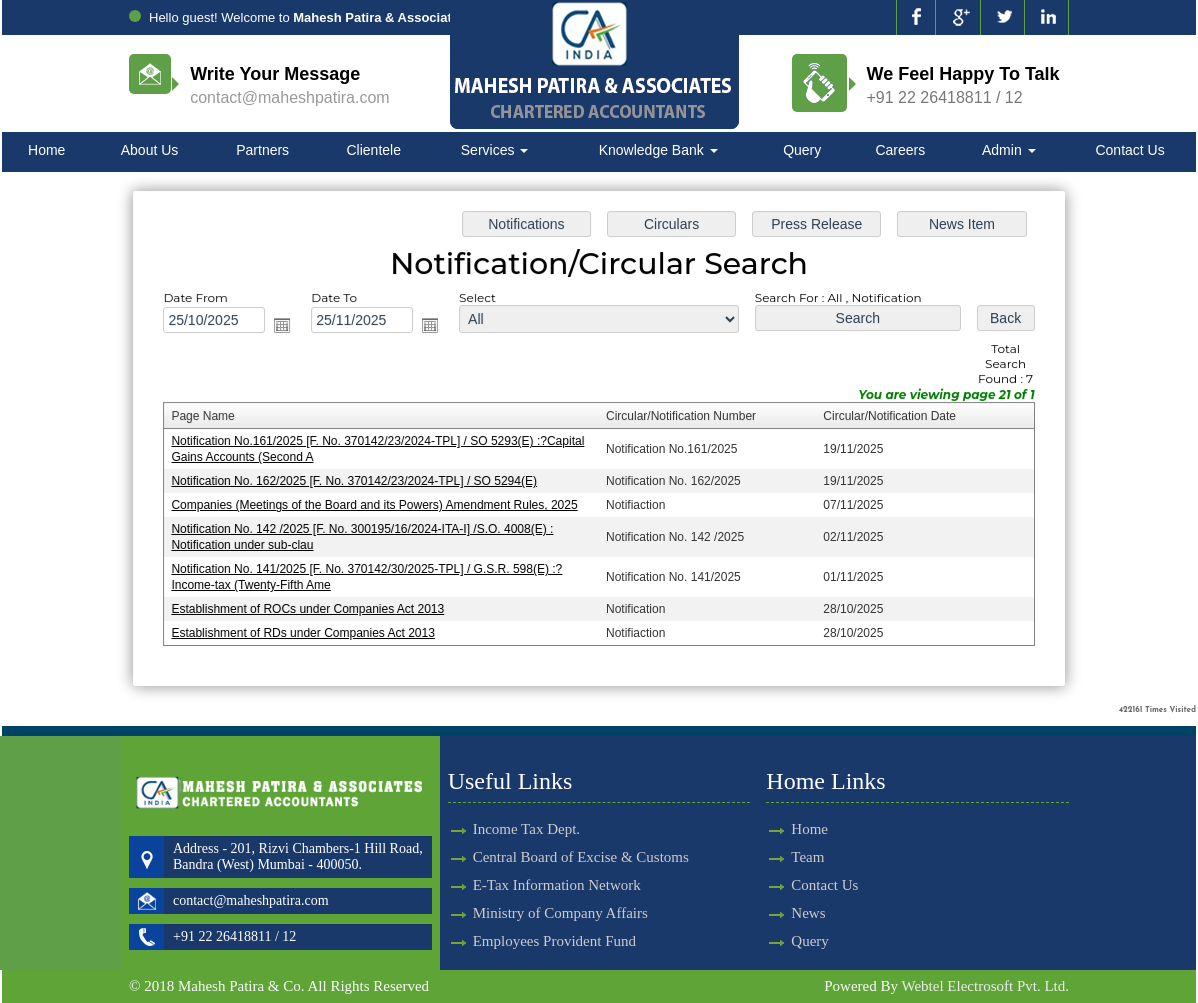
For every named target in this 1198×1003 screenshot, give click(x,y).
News (785, 913)
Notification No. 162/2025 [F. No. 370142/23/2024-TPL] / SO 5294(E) (358, 481)
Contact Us (1129, 150)
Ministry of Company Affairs (560, 890)
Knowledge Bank (658, 150)
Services (495, 150)
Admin (1009, 150)
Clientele (374, 150)
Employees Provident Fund (554, 918)
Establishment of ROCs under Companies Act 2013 (313, 607)
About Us (150, 150)
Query (802, 150)
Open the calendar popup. (288, 327)
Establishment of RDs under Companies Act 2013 (308, 630)
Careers (900, 150)
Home (46, 150)
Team (784, 857)
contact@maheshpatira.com (289, 97)
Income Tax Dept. (526, 806)
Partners (262, 150)
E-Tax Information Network (557, 862)
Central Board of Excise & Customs (581, 834)
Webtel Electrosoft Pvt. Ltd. (985, 986)
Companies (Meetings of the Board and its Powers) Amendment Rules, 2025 (378, 504)
